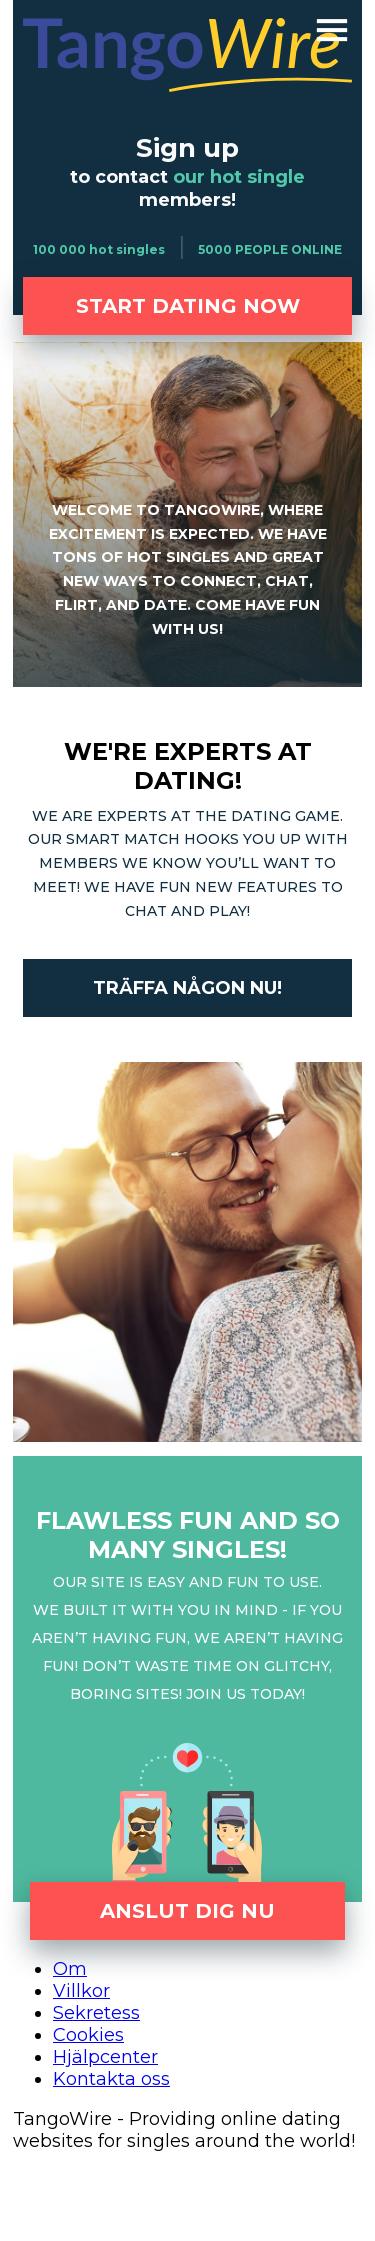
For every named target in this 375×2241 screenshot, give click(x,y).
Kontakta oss (111, 2079)
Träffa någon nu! (187, 988)
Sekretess (96, 2013)
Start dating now (188, 306)
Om (70, 1969)
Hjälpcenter (105, 2057)
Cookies (88, 2035)
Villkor (81, 1991)
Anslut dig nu (187, 1911)
